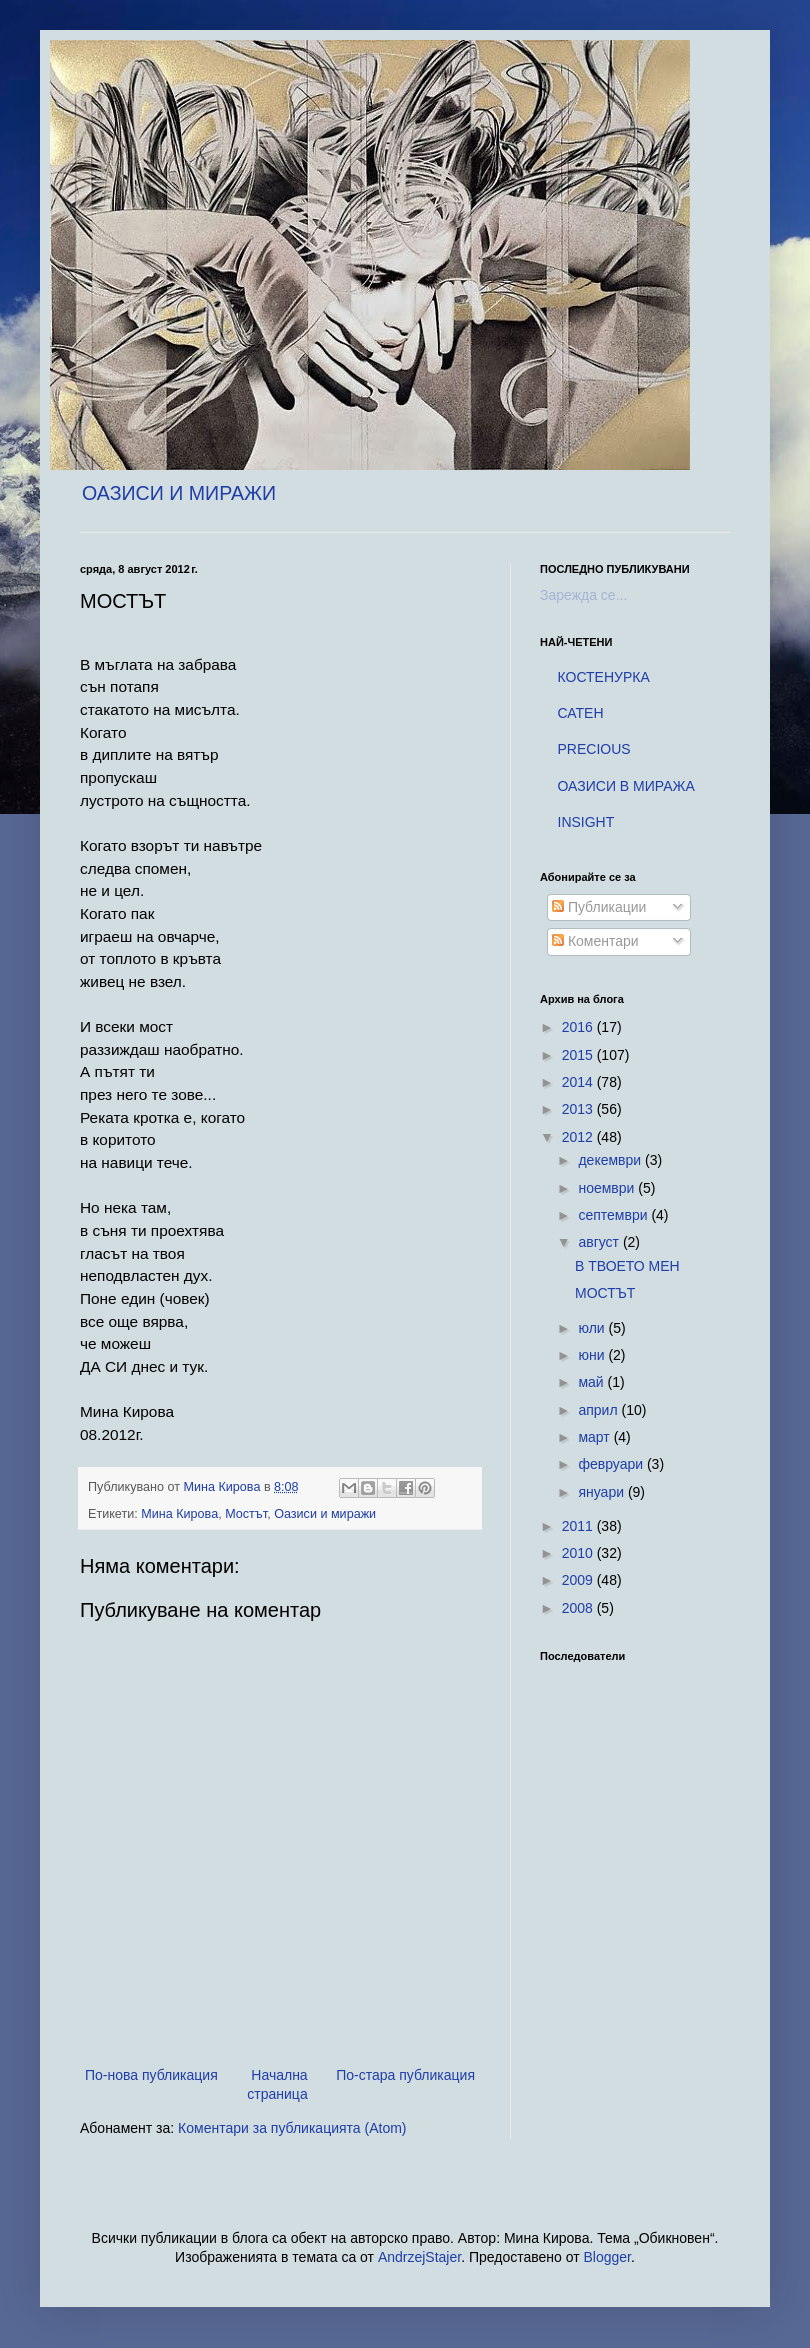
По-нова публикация (151, 2075)
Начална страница (277, 2085)
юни (593, 1355)
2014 (579, 1082)
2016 (579, 1027)
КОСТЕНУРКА (604, 677)
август (600, 1242)
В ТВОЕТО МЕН (627, 1266)
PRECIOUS (594, 749)
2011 (579, 1526)
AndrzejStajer (419, 2257)
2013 (579, 1109)
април (599, 1410)
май (592, 1382)
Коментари (595, 941)
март (595, 1437)
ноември (608, 1188)
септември (614, 1215)
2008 (579, 1608)
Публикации (599, 907)
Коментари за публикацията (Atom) (292, 2128)
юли (593, 1328)
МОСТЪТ (605, 1293)
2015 (579, 1055)
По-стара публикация (405, 2075)
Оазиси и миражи (325, 1514)
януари (602, 1492)
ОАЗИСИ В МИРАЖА (626, 786)
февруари (612, 1464)
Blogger (607, 2257)
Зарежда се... (583, 595)
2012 (579, 1137)
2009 (579, 1580)
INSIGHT (586, 822)
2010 (579, 1553)
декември (611, 1160)
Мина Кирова (179, 1514)
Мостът (246, 1514)
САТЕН (581, 713)
